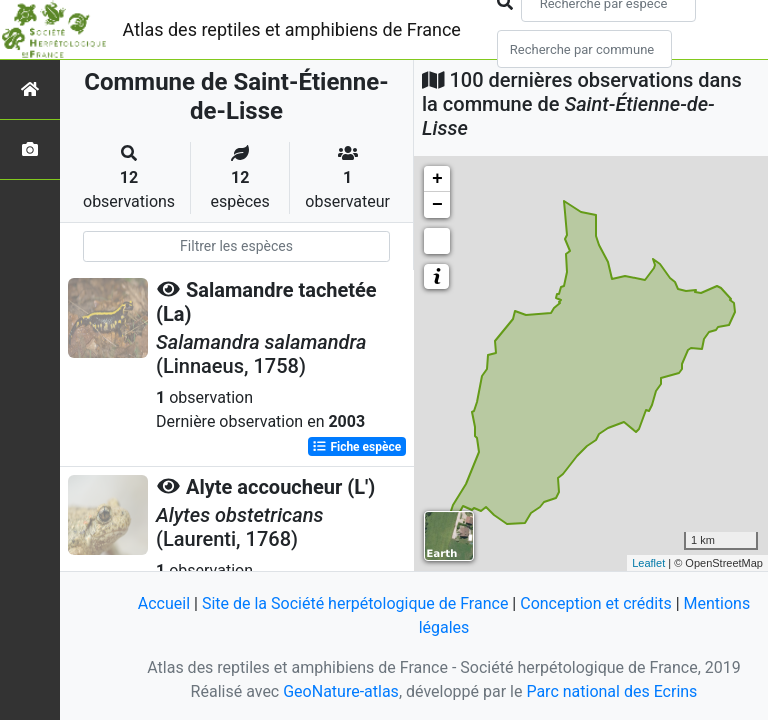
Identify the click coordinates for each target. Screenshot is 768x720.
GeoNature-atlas (341, 691)
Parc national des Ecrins (611, 691)
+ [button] (437, 179)
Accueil (164, 603)
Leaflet (648, 563)
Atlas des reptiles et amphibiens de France (292, 29)
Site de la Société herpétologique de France (355, 603)
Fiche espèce (356, 447)
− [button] (437, 205)
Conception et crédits (596, 603)
